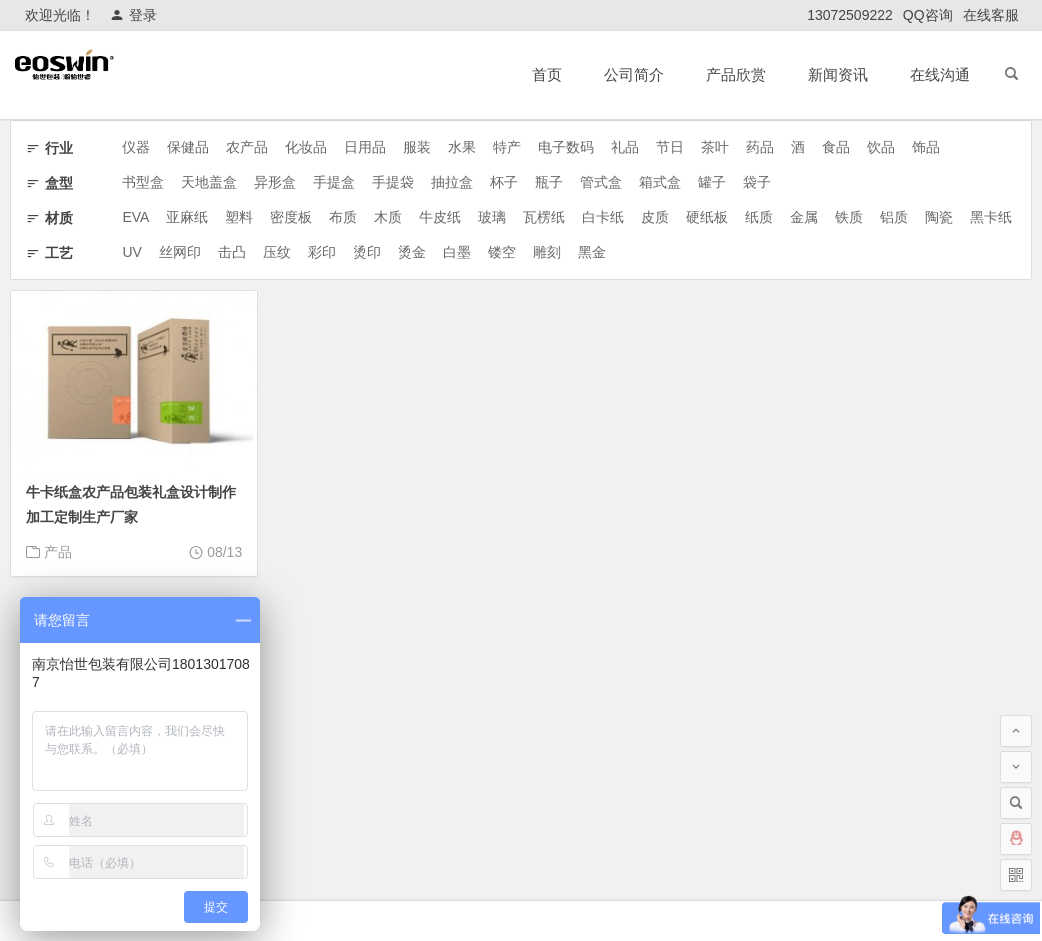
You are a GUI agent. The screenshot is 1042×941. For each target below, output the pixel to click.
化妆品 (306, 147)
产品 (58, 552)
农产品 (247, 147)
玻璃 (492, 217)
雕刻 (547, 252)
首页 (547, 74)
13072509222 (850, 15)
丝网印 (180, 252)
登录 (133, 15)
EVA (135, 217)
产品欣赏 (736, 74)
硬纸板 (707, 217)
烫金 (412, 252)
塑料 (239, 217)
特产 (507, 147)
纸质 (759, 217)
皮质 (655, 217)
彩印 (322, 252)
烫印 (367, 252)
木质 (388, 217)
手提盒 (334, 182)
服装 (417, 147)
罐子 (712, 182)
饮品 (881, 147)
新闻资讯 (838, 74)
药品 (760, 147)
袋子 (757, 182)
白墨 (457, 252)
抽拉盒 (452, 182)
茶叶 (715, 147)
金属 (804, 217)
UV (131, 252)
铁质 (849, 217)
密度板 (291, 217)
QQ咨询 (928, 15)
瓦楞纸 (544, 217)
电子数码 (566, 147)
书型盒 (143, 182)
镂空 (502, 252)
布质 (343, 217)
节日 (670, 147)
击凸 (232, 252)
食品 (836, 147)
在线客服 (991, 15)
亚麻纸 (187, 217)
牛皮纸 (440, 217)
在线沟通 (940, 74)
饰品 (926, 147)
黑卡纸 (991, 217)
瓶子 (549, 182)
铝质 (894, 217)
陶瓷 (939, 217)
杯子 (504, 182)
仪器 (136, 147)
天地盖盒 (209, 182)
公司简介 (634, 74)
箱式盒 (660, 182)
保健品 (188, 147)
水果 (462, 147)
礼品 (625, 147)
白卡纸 (603, 217)
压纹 (277, 252)
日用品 (365, 147)
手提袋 (393, 182)
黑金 (592, 252)
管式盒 (601, 182)
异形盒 (275, 182)
